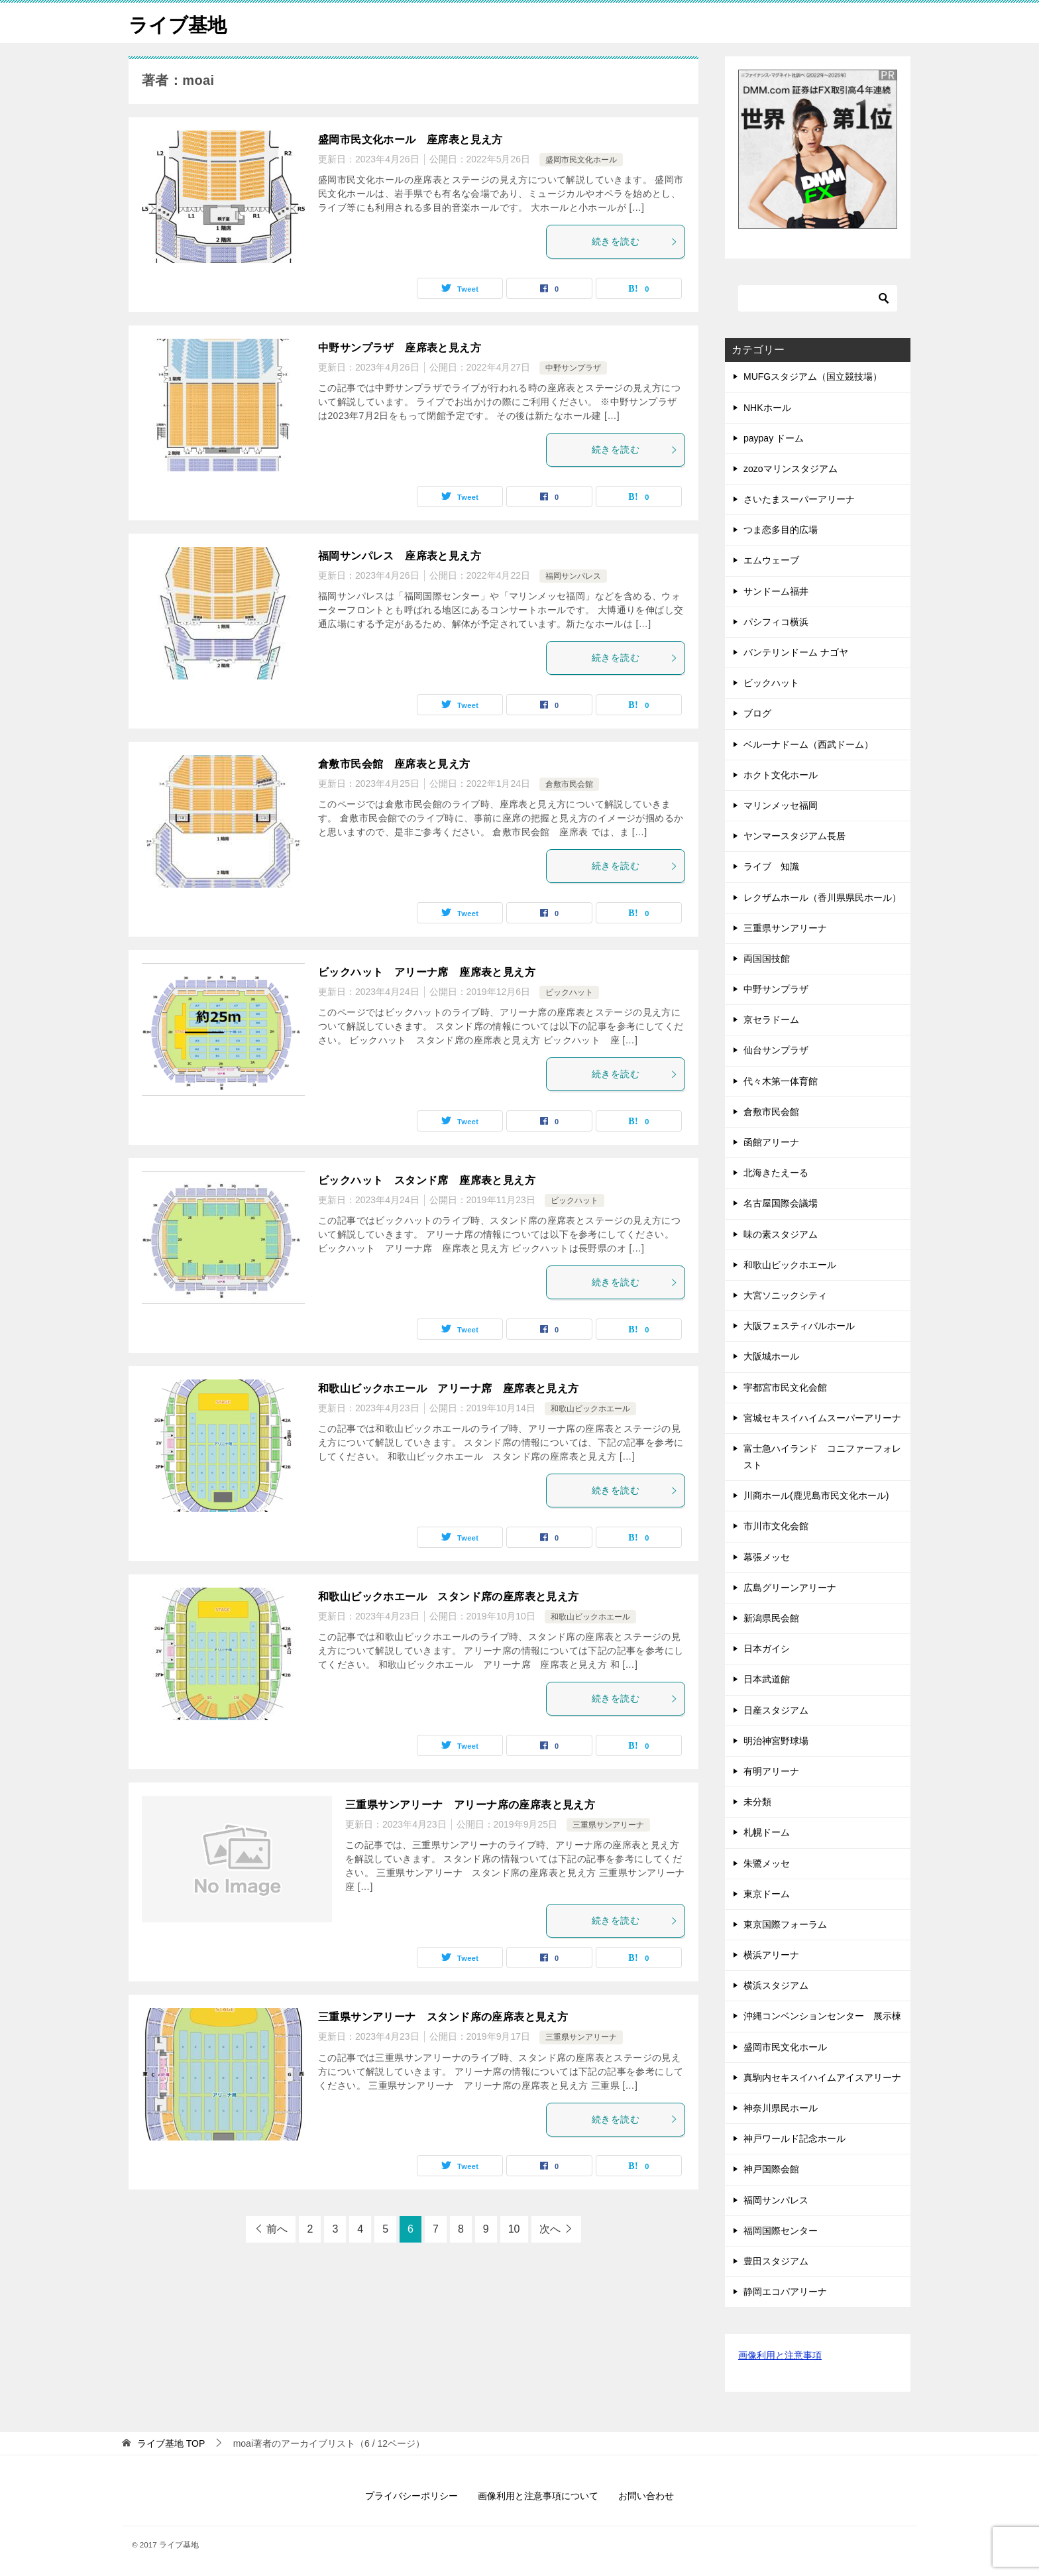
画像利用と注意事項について (538, 2495)
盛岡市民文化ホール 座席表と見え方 (410, 139)
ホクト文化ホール (780, 775)
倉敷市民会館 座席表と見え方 (394, 764)
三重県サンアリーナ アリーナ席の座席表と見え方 (470, 1804)
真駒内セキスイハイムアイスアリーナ (822, 2077)
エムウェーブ (775, 560)
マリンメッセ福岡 (780, 805)
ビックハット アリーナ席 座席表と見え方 (426, 972)
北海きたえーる (775, 1172)
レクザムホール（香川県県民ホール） (822, 897)
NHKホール (767, 407)
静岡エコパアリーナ (785, 2291)
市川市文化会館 (775, 1526)
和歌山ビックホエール (590, 1408)
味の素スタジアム (780, 1233)
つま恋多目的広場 (780, 529)
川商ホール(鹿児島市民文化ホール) (816, 1495)
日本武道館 (766, 1679)
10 (514, 2229)
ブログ (757, 713)
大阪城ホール (771, 1356)
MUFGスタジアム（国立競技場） (812, 376)
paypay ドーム (773, 438)
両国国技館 (766, 958)
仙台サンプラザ (775, 1050)
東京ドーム (766, 1894)
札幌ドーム (766, 1832)
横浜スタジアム (780, 1985)
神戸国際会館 (771, 2169)
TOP (171, 2442)
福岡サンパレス (573, 576)
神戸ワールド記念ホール (794, 2138)
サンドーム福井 (780, 591)
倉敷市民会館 (569, 784)
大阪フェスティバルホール (799, 1325)
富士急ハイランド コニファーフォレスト (822, 1456)
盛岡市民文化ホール (581, 159)
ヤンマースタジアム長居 (794, 836)
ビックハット (569, 992)
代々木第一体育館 (780, 1081)
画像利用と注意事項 (780, 2355)
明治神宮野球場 (775, 1740)
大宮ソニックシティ (785, 1295)
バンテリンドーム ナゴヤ (795, 652)
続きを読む (635, 241)
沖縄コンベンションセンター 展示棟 (822, 2016)
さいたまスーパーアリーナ (799, 499)
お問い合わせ (646, 2495)
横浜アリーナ (771, 1955)
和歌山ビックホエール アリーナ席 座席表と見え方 (448, 1388)
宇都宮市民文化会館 (785, 1386)
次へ (550, 2229)
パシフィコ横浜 (775, 621)
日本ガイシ (766, 1648)
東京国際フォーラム (785, 1924)
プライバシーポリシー (411, 2495)
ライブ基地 (179, 23)
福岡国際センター (780, 2230)
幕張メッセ (766, 1557)
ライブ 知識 (771, 866)
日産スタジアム (775, 1709)
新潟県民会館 (771, 1618)
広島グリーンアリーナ (789, 1587)
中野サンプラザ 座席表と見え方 (399, 347)
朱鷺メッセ (766, 1862)
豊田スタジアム (775, 2261)
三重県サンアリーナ (608, 1825)
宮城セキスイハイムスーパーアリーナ (822, 1418)
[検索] (817, 298)
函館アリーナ (771, 1142)
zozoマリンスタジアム (790, 468)
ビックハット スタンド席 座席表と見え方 (426, 1180)
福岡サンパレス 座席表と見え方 (399, 555)
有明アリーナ (771, 1771)
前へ (277, 2229)
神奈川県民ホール (780, 2108)
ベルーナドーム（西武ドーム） (808, 743)
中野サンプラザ (573, 368)
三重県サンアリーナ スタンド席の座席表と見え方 (443, 2016)
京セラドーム (771, 1019)
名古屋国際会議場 (780, 1203)
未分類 (757, 1801)
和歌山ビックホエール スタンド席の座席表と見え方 (448, 1596)
